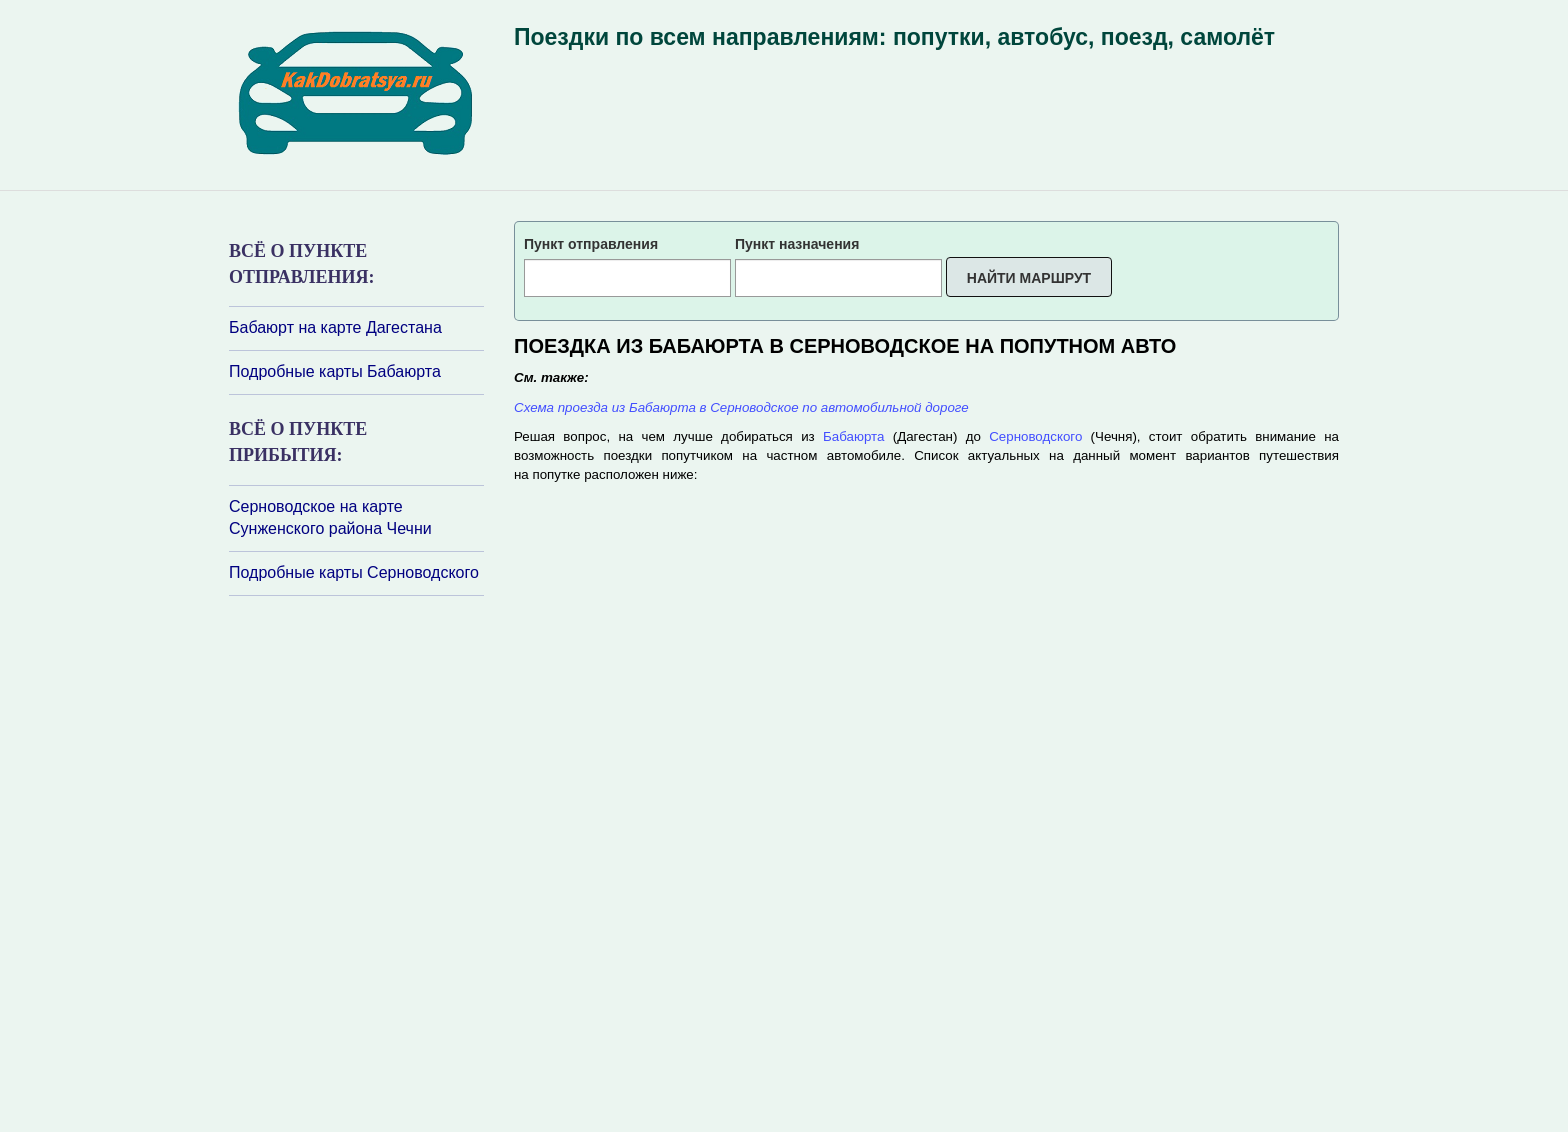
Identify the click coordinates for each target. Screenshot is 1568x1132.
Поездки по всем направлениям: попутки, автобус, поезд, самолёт (894, 37)
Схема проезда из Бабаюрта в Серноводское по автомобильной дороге (741, 407)
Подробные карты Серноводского (354, 572)
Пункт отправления (591, 244)
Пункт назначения (797, 244)
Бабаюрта (853, 436)
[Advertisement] (349, 862)
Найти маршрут (1029, 278)
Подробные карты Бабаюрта (335, 371)
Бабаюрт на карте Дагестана (335, 327)
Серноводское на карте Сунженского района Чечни (330, 518)
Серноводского (1035, 436)
